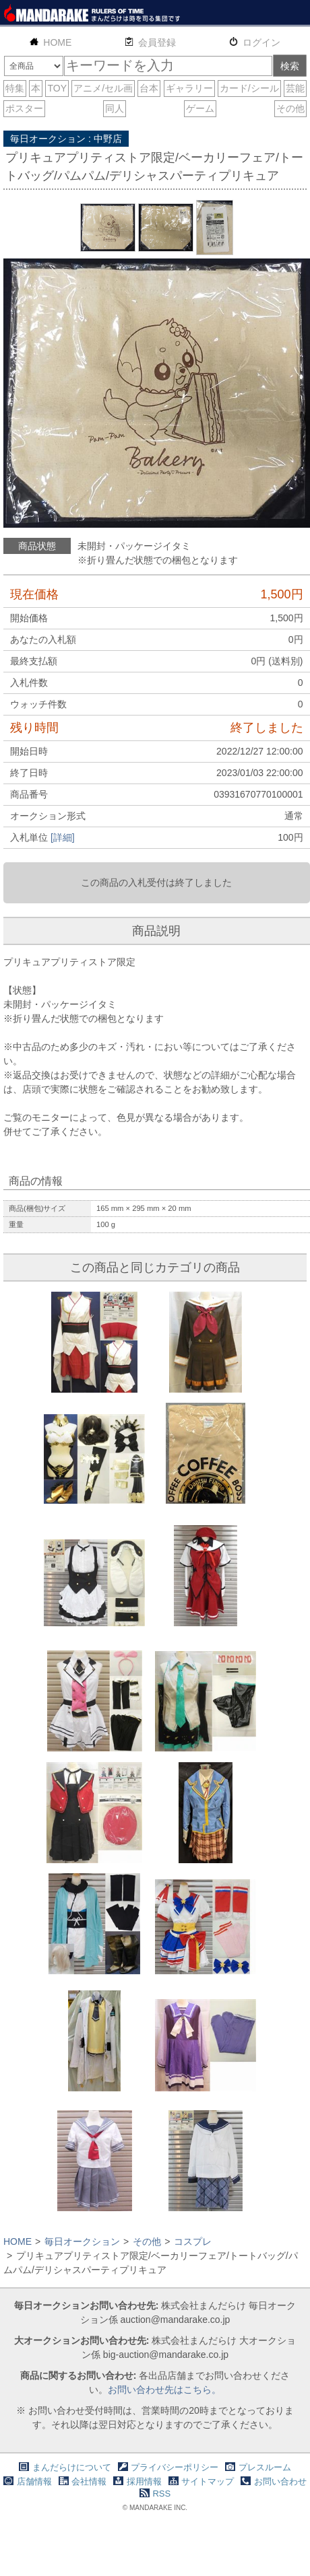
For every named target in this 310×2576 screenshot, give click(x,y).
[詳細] (63, 837)
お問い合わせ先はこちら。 (164, 2389)
